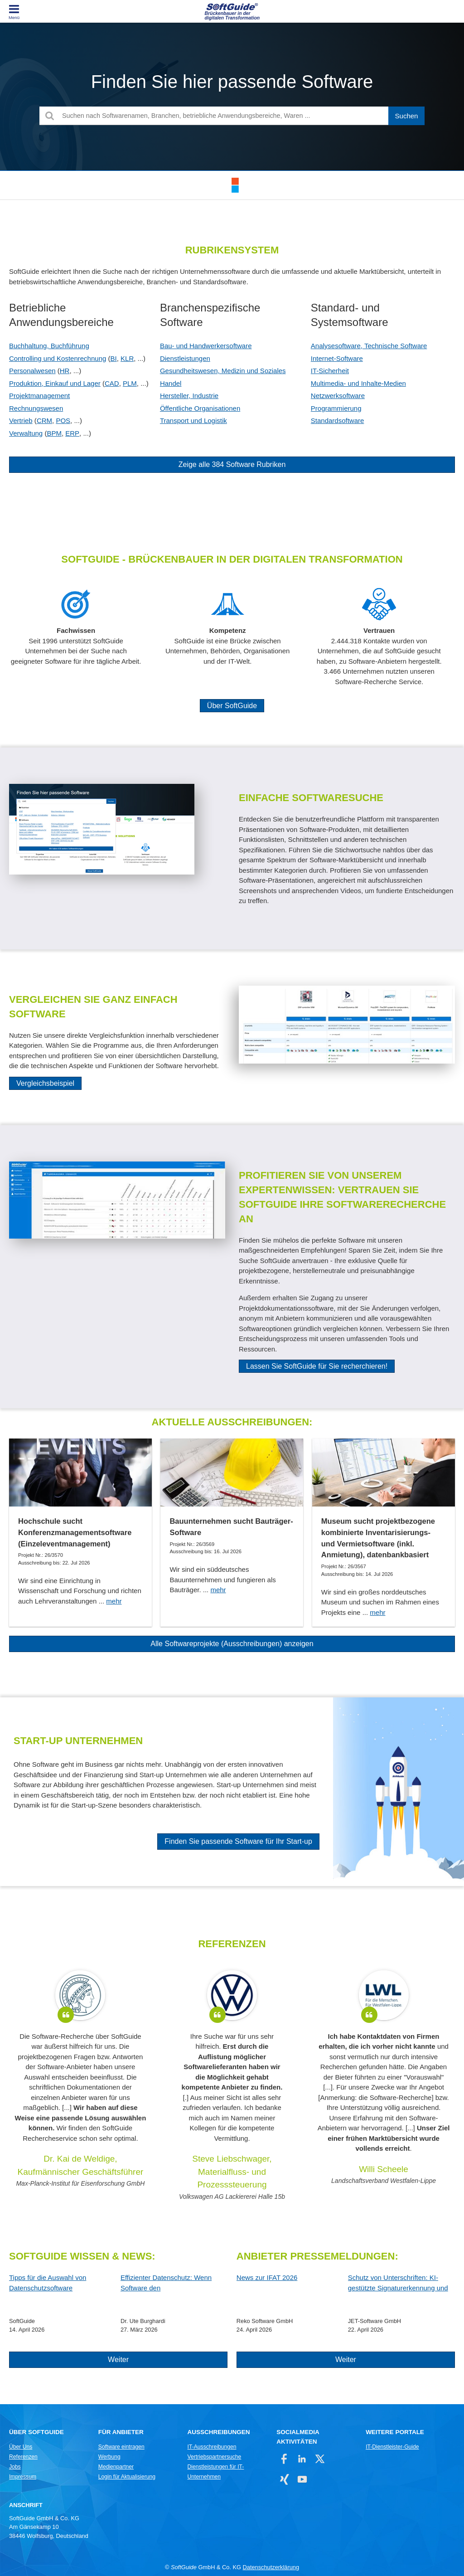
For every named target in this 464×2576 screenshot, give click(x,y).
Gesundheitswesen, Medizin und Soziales (223, 370)
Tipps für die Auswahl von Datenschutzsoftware (47, 2283)
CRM (44, 420)
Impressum (22, 2477)
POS (63, 420)
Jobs (15, 2467)
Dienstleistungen (185, 358)
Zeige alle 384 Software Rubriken (232, 464)
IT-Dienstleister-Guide (392, 2447)
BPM (54, 433)
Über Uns (20, 2447)
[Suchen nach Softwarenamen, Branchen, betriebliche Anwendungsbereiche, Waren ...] (232, 116)
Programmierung (336, 408)
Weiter (118, 2359)
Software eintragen (121, 2447)
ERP (72, 433)
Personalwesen (32, 370)
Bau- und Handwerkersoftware (206, 346)
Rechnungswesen (36, 408)
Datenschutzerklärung (271, 2567)
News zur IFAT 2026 (267, 2277)
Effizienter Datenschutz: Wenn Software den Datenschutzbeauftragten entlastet (172, 2283)
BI (114, 358)
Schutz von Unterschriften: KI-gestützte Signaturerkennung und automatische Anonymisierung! (398, 2283)
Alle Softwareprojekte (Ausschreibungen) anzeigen (231, 1644)
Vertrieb (21, 420)
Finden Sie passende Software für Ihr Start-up (238, 1841)
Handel (171, 383)
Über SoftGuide (232, 706)
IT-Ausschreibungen (212, 2447)
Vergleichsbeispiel (45, 1083)
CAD (112, 383)
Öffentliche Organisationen (200, 408)
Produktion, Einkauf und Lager (55, 383)
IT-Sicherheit (330, 370)
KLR (127, 358)
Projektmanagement (39, 395)
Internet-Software (337, 358)
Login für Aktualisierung (126, 2477)
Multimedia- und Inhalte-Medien (358, 383)
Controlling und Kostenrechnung (57, 358)
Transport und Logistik (193, 420)
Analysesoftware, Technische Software (369, 346)
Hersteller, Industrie (189, 395)
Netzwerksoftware (338, 395)
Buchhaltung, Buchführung (49, 346)
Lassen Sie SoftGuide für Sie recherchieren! (316, 1366)
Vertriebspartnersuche (215, 2457)
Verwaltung (26, 433)
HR (65, 370)
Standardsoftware (337, 420)
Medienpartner (116, 2467)
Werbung (109, 2457)
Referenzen (23, 2457)
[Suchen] (406, 116)
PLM (130, 383)
